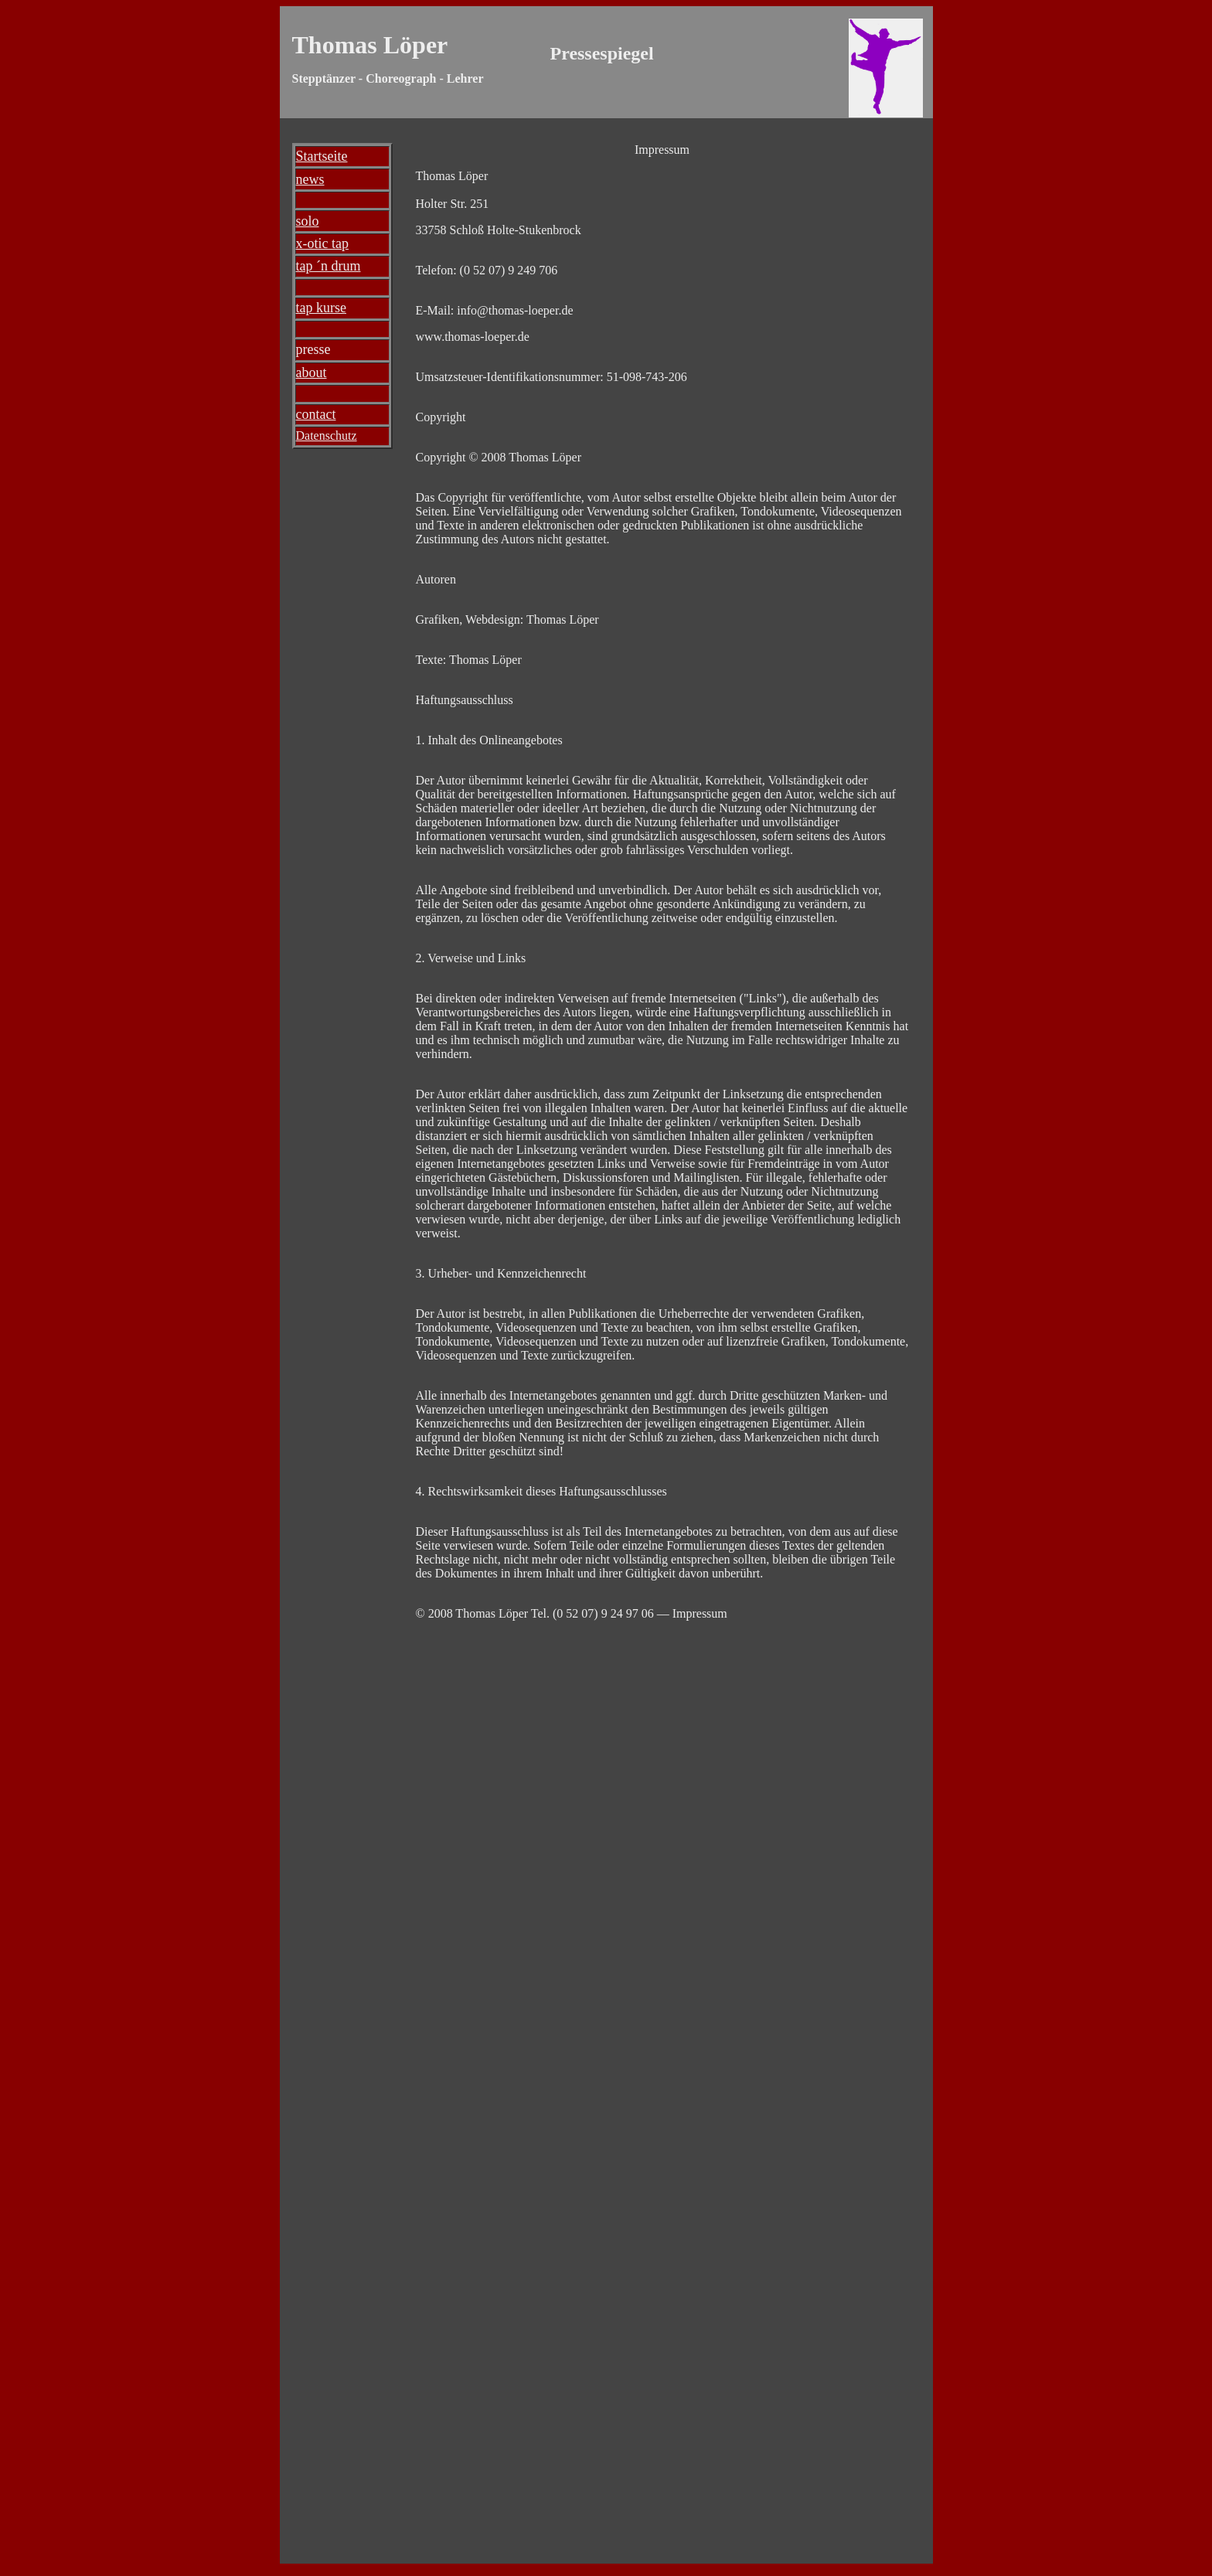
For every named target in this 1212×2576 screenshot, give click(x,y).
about (311, 372)
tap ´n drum (328, 266)
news (310, 179)
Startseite (322, 156)
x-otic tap (322, 243)
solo (307, 221)
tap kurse (321, 307)
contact (316, 414)
